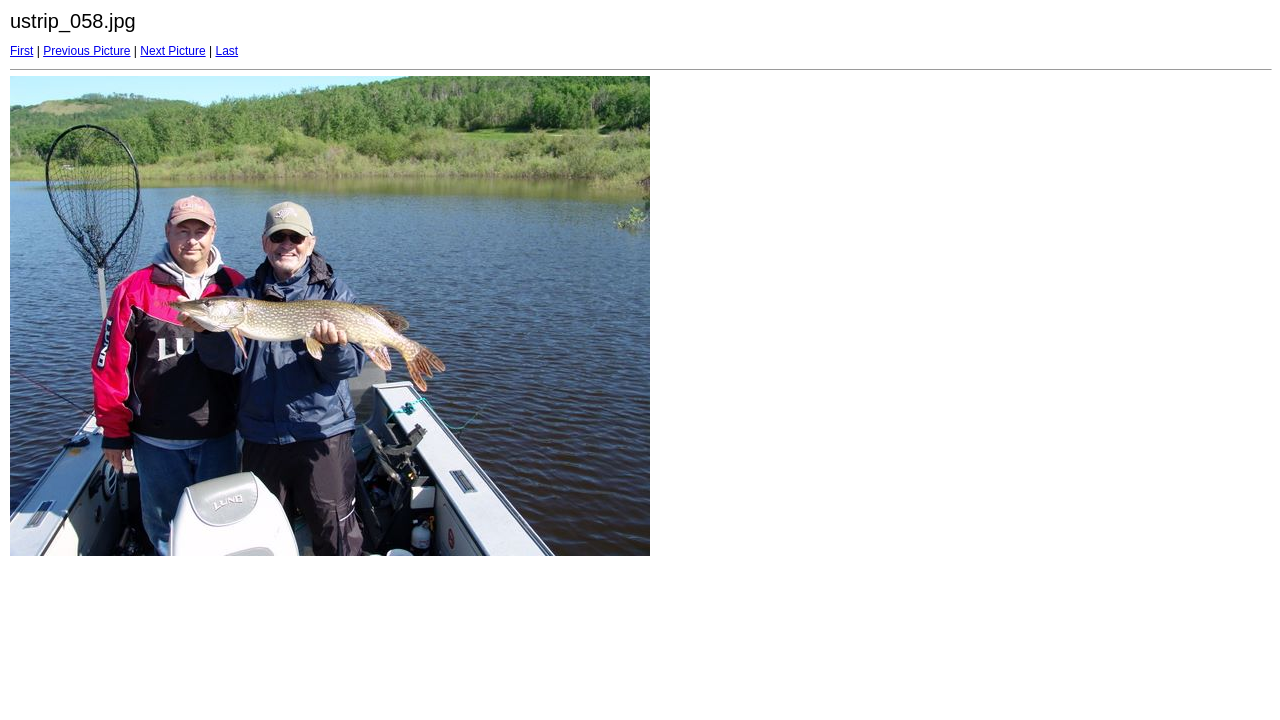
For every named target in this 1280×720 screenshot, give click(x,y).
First (21, 51)
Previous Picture (86, 51)
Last (226, 51)
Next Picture (172, 51)
